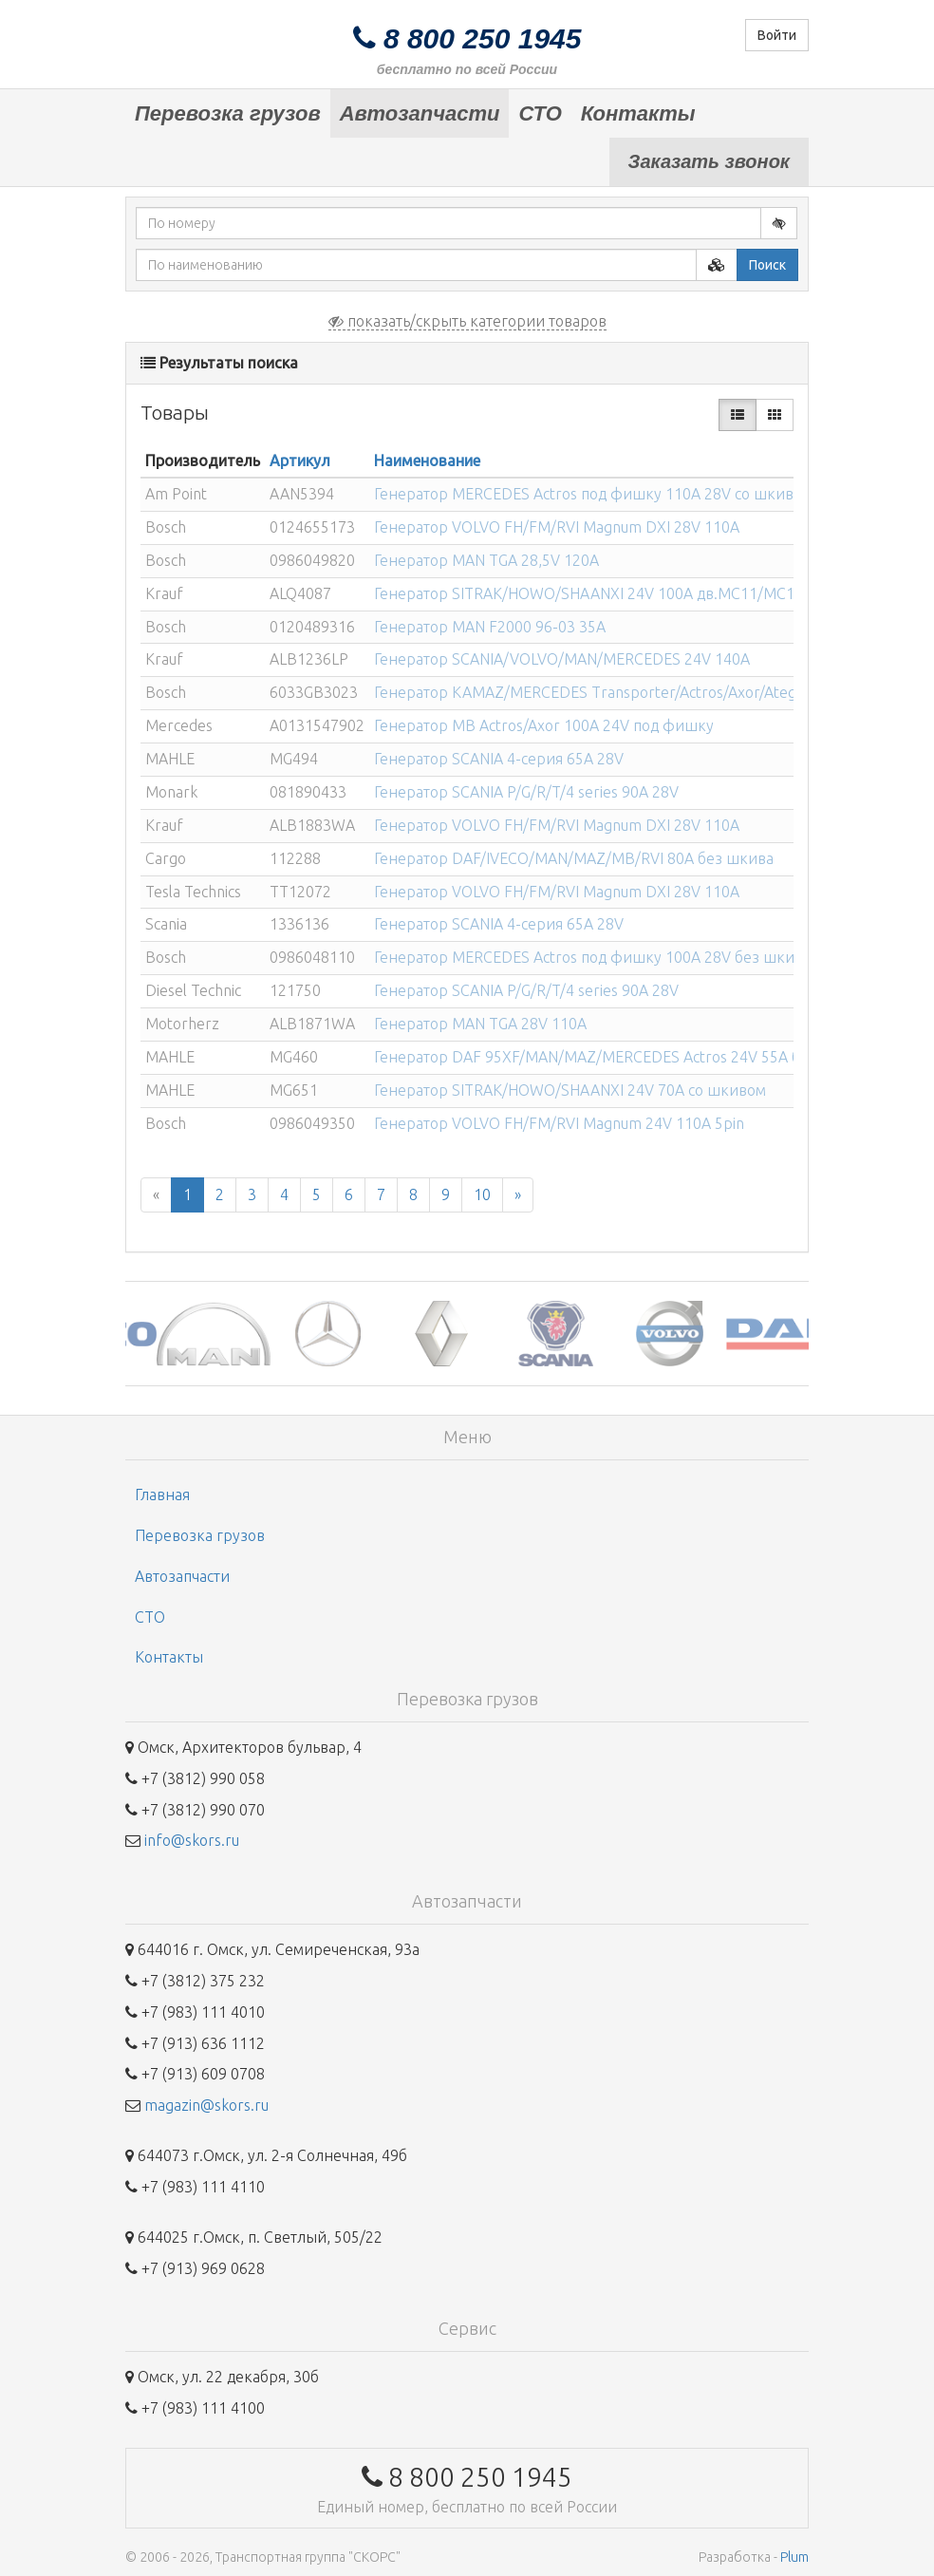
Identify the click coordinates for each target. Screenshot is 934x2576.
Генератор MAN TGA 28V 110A (480, 1023)
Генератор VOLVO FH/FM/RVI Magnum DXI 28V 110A (556, 527)
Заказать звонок (709, 161)
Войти (776, 35)
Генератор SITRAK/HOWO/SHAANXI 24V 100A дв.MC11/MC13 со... (603, 593)
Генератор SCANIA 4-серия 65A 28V (499, 758)
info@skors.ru (191, 1840)
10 (482, 1194)
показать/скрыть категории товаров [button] (467, 320)
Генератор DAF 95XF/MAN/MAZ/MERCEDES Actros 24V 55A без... (601, 1056)
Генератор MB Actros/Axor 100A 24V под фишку (544, 725)
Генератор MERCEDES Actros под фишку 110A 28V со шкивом (593, 493)
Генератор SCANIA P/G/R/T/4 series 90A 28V (526, 791)
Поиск (767, 265)
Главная (162, 1494)
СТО (539, 113)
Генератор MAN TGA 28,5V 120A (486, 560)
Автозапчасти (420, 113)
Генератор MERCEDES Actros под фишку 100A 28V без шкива (592, 957)
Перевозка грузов (228, 113)
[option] (182, 1333)
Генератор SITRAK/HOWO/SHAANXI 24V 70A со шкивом (570, 1090)
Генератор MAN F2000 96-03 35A (490, 626)
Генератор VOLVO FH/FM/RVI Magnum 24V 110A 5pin (559, 1123)
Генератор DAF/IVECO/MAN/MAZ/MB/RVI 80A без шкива (574, 858)
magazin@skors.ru (206, 2105)
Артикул (300, 460)
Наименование (427, 460)
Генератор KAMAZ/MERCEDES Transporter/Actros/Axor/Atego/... (598, 692)
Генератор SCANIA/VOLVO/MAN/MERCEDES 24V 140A (562, 659)
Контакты (638, 113)
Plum (794, 2557)
